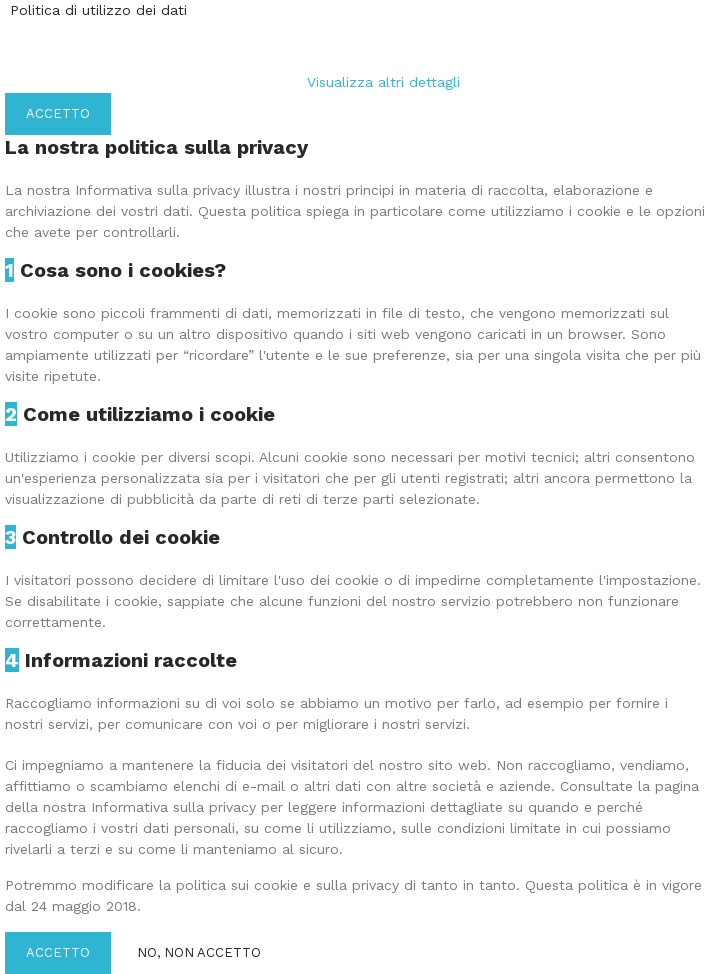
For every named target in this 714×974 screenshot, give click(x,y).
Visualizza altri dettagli (383, 82)
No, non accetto (199, 952)
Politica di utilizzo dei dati (98, 10)
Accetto (58, 113)
